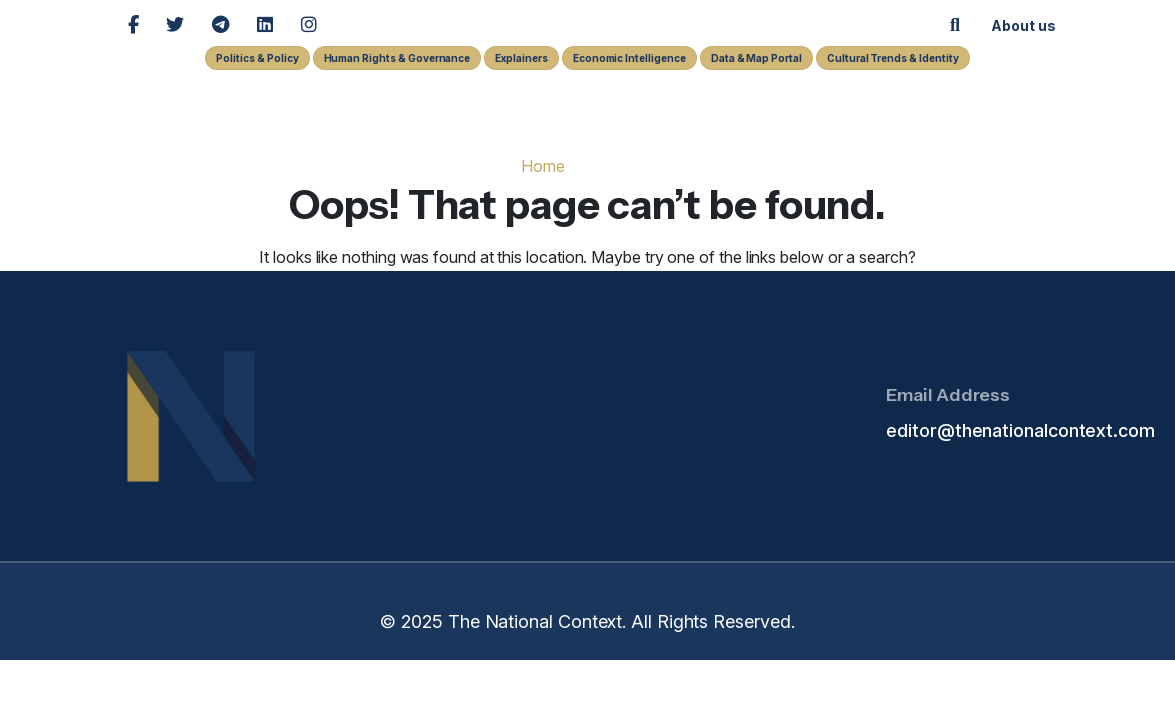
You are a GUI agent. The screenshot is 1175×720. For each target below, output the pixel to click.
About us (1023, 26)
